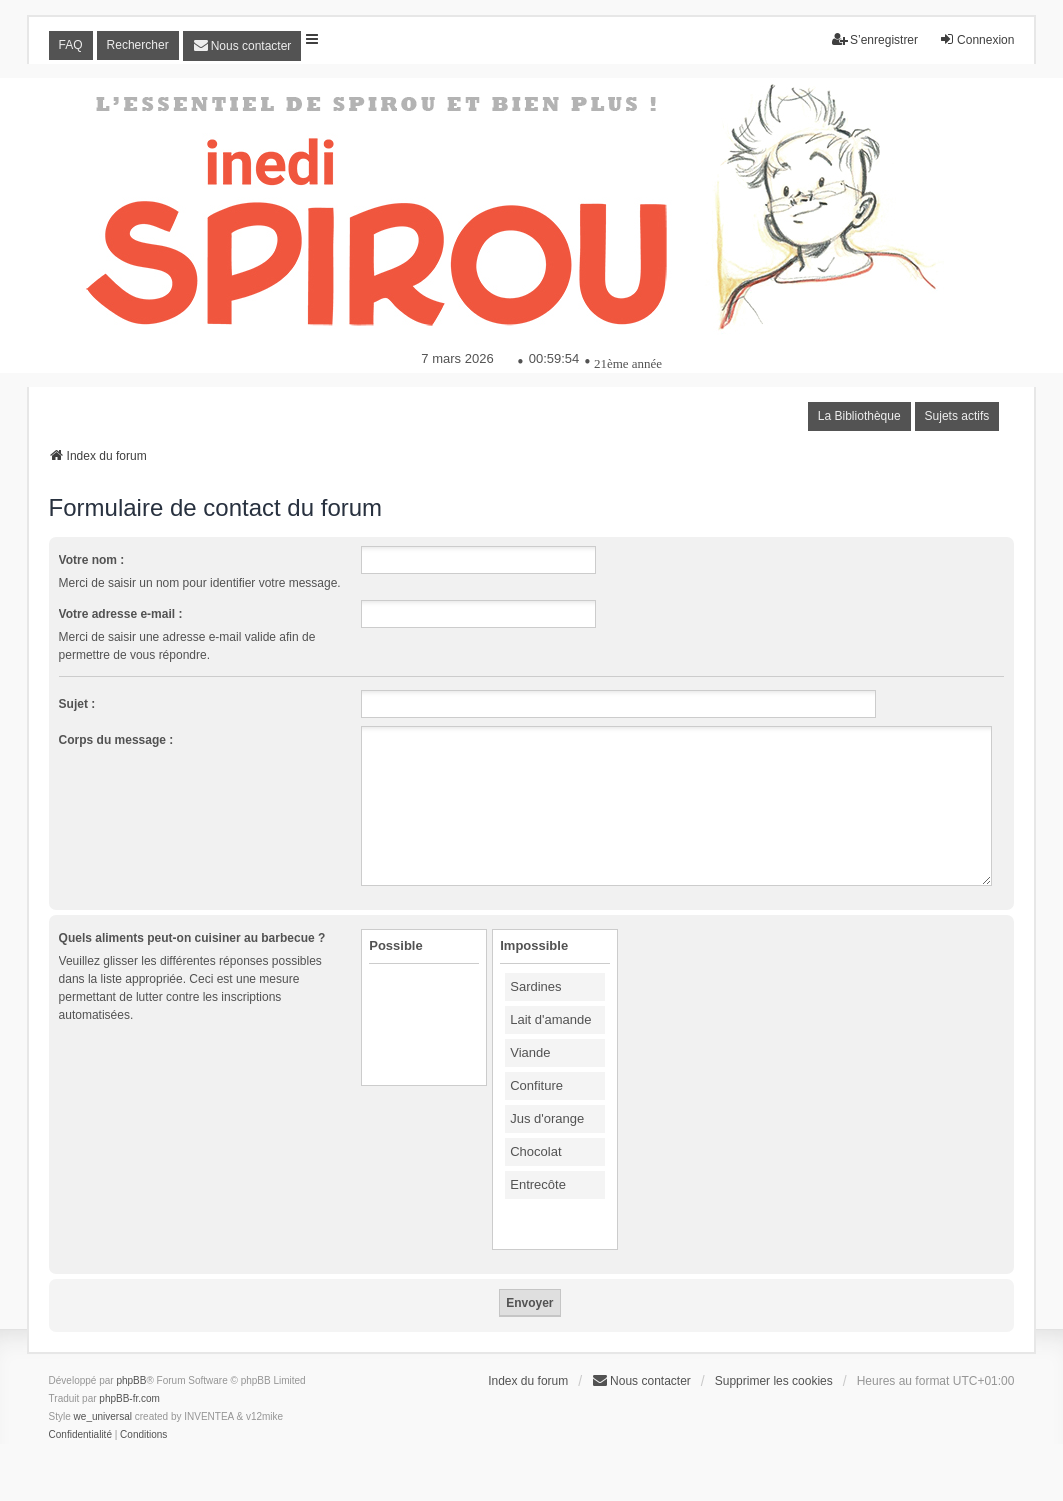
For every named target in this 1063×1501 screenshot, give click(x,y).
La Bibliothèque (859, 416)
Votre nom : (92, 560)
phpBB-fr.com (129, 1398)
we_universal (103, 1416)
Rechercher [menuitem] (138, 45)
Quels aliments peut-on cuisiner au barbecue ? (192, 938)
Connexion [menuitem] (976, 39)
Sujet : (77, 704)
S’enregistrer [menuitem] (875, 39)
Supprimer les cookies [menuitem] (774, 1381)
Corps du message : (116, 740)
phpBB (131, 1380)
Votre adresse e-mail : (121, 614)
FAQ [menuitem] (71, 45)
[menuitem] (242, 46)
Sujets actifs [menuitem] (957, 416)
